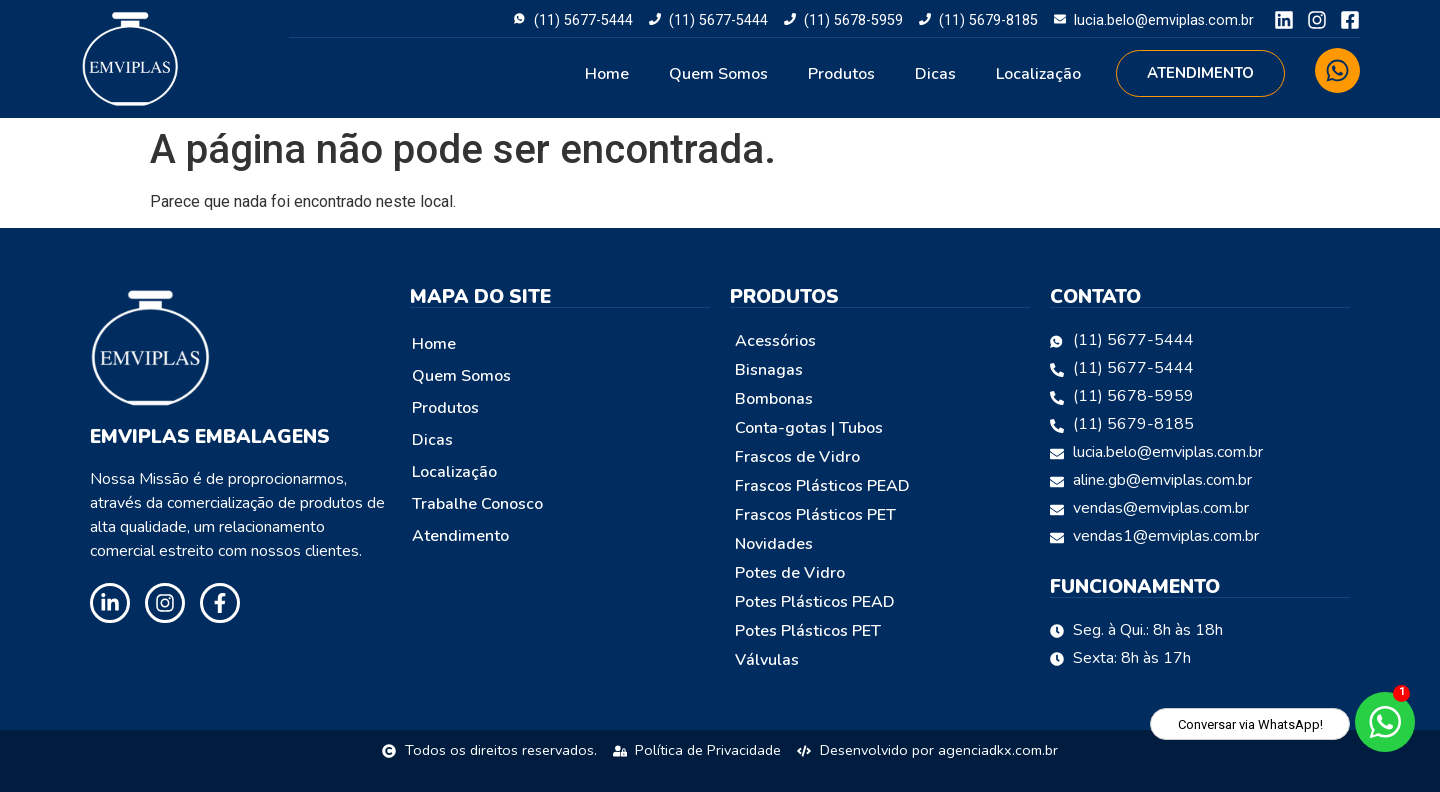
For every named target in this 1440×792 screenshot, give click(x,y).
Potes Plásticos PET (808, 631)
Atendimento (460, 536)
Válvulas (767, 660)
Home (607, 74)
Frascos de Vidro (797, 457)
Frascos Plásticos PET (815, 515)
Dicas (935, 74)
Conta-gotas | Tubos (809, 428)
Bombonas (774, 399)
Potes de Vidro (790, 573)
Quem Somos (718, 74)
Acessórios (775, 341)
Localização (1038, 74)
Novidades (774, 544)
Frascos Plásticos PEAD (822, 486)
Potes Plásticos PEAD (815, 602)
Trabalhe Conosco (477, 504)
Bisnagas (769, 370)
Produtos (841, 74)
